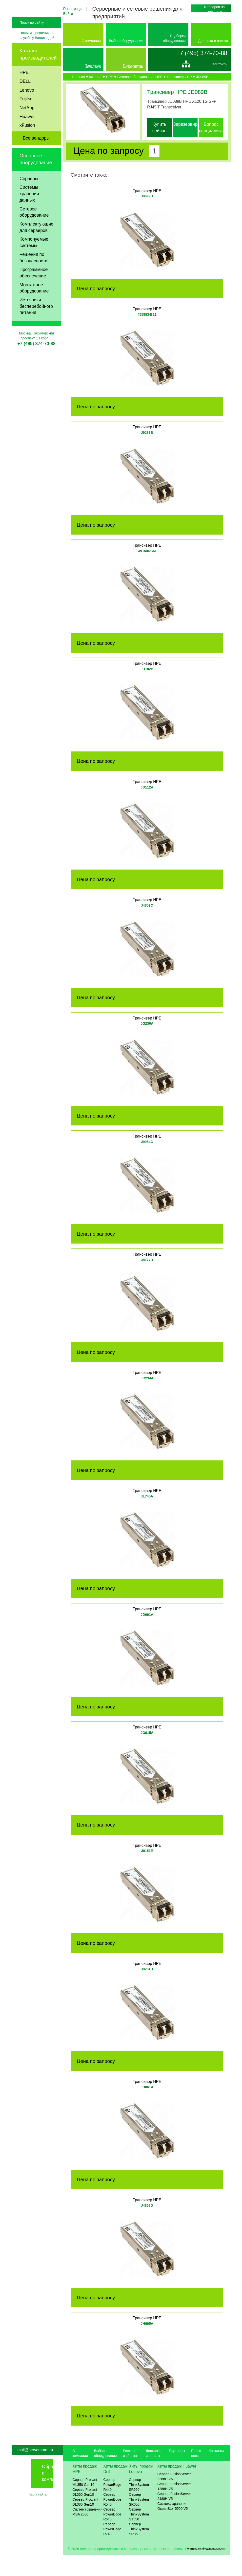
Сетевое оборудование (34, 221)
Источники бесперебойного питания (36, 315)
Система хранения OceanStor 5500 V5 (172, 2527)
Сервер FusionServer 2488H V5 (174, 2517)
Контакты (219, 65)
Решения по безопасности (34, 266)
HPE (24, 81)
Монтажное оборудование (34, 297)
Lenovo (27, 99)
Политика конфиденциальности (205, 2569)
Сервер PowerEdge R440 (112, 2506)
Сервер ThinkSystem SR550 (139, 2506)
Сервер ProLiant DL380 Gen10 (85, 2522)
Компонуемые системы (34, 251)
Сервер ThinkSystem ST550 (139, 2535)
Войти (68, 14)
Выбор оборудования (126, 41)
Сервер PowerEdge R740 (112, 2550)
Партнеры (93, 65)
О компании (91, 41)
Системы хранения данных (29, 202)
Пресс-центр (133, 65)
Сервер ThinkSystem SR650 (139, 2520)
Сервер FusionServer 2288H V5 (174, 2497)
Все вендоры (36, 147)
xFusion (27, 134)
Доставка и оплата (213, 41)
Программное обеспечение (34, 282)
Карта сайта (37, 2515)
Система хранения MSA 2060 (87, 2532)
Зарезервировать (191, 124)
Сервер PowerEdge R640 (112, 2535)
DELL (25, 90)
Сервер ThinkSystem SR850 (139, 2550)
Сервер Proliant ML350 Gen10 (84, 2503)
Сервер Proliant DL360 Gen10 (84, 2513)
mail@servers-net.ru (35, 2471)
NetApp (27, 116)
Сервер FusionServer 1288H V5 (174, 2507)
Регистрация (73, 9)
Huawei (27, 125)
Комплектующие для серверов (36, 236)
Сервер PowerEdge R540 (112, 2520)
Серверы (29, 187)
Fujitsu (26, 107)
